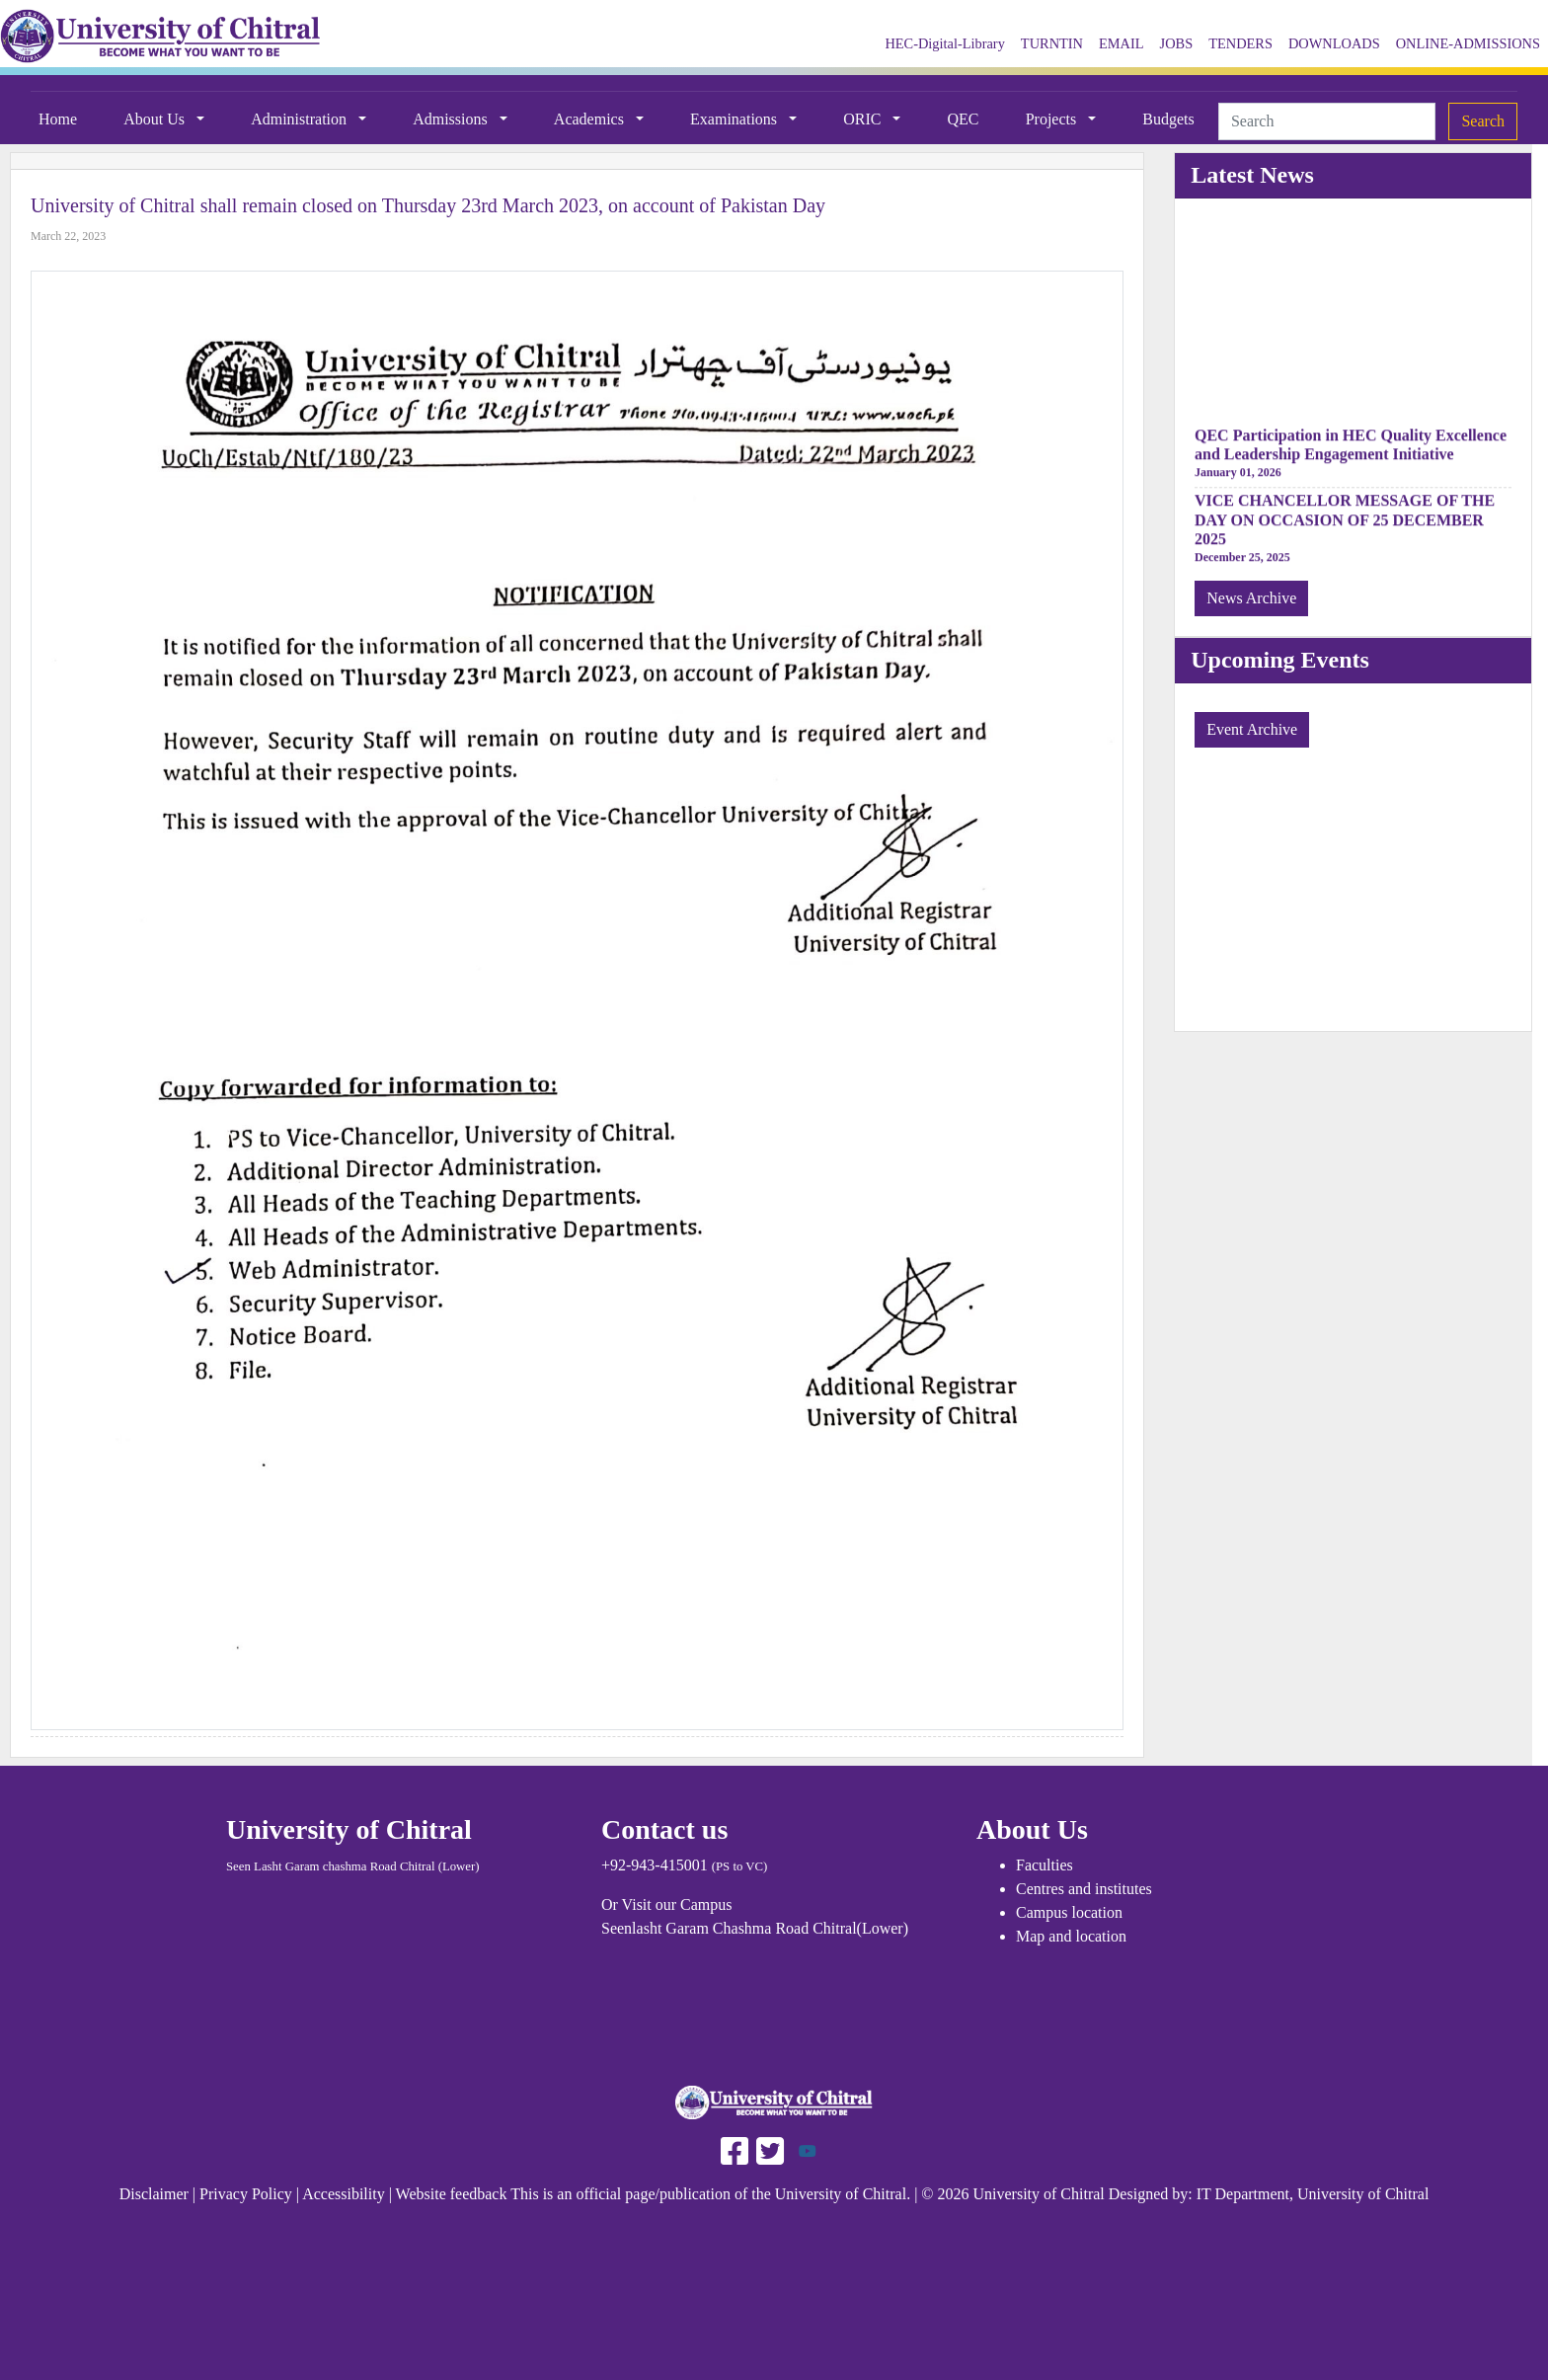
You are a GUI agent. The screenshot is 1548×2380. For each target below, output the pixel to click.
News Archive (1251, 598)
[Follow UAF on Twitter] (768, 2149)
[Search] (1326, 121)
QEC (963, 119)
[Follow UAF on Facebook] (734, 2149)
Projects (1053, 119)
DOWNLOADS (1334, 43)
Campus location (1069, 1912)
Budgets (1168, 119)
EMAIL (1121, 43)
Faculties (1044, 1865)
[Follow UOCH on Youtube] (807, 2149)
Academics (591, 119)
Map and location (1071, 1936)
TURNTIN (1052, 43)
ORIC (864, 119)
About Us (156, 119)
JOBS (1177, 43)
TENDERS (1240, 43)
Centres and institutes (1084, 1888)
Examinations (735, 119)
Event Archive (1251, 729)
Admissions (452, 119)
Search (1483, 121)
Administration (300, 119)
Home (58, 119)
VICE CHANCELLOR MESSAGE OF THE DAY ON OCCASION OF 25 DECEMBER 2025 (1345, 523)
